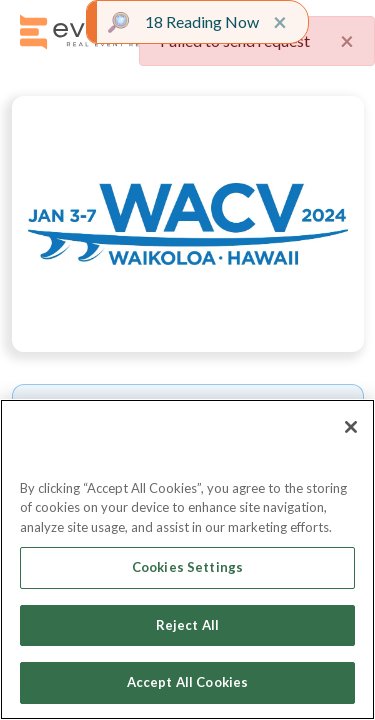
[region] (187, 559)
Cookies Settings (187, 567)
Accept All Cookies (187, 682)
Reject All (187, 625)
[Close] (351, 427)
